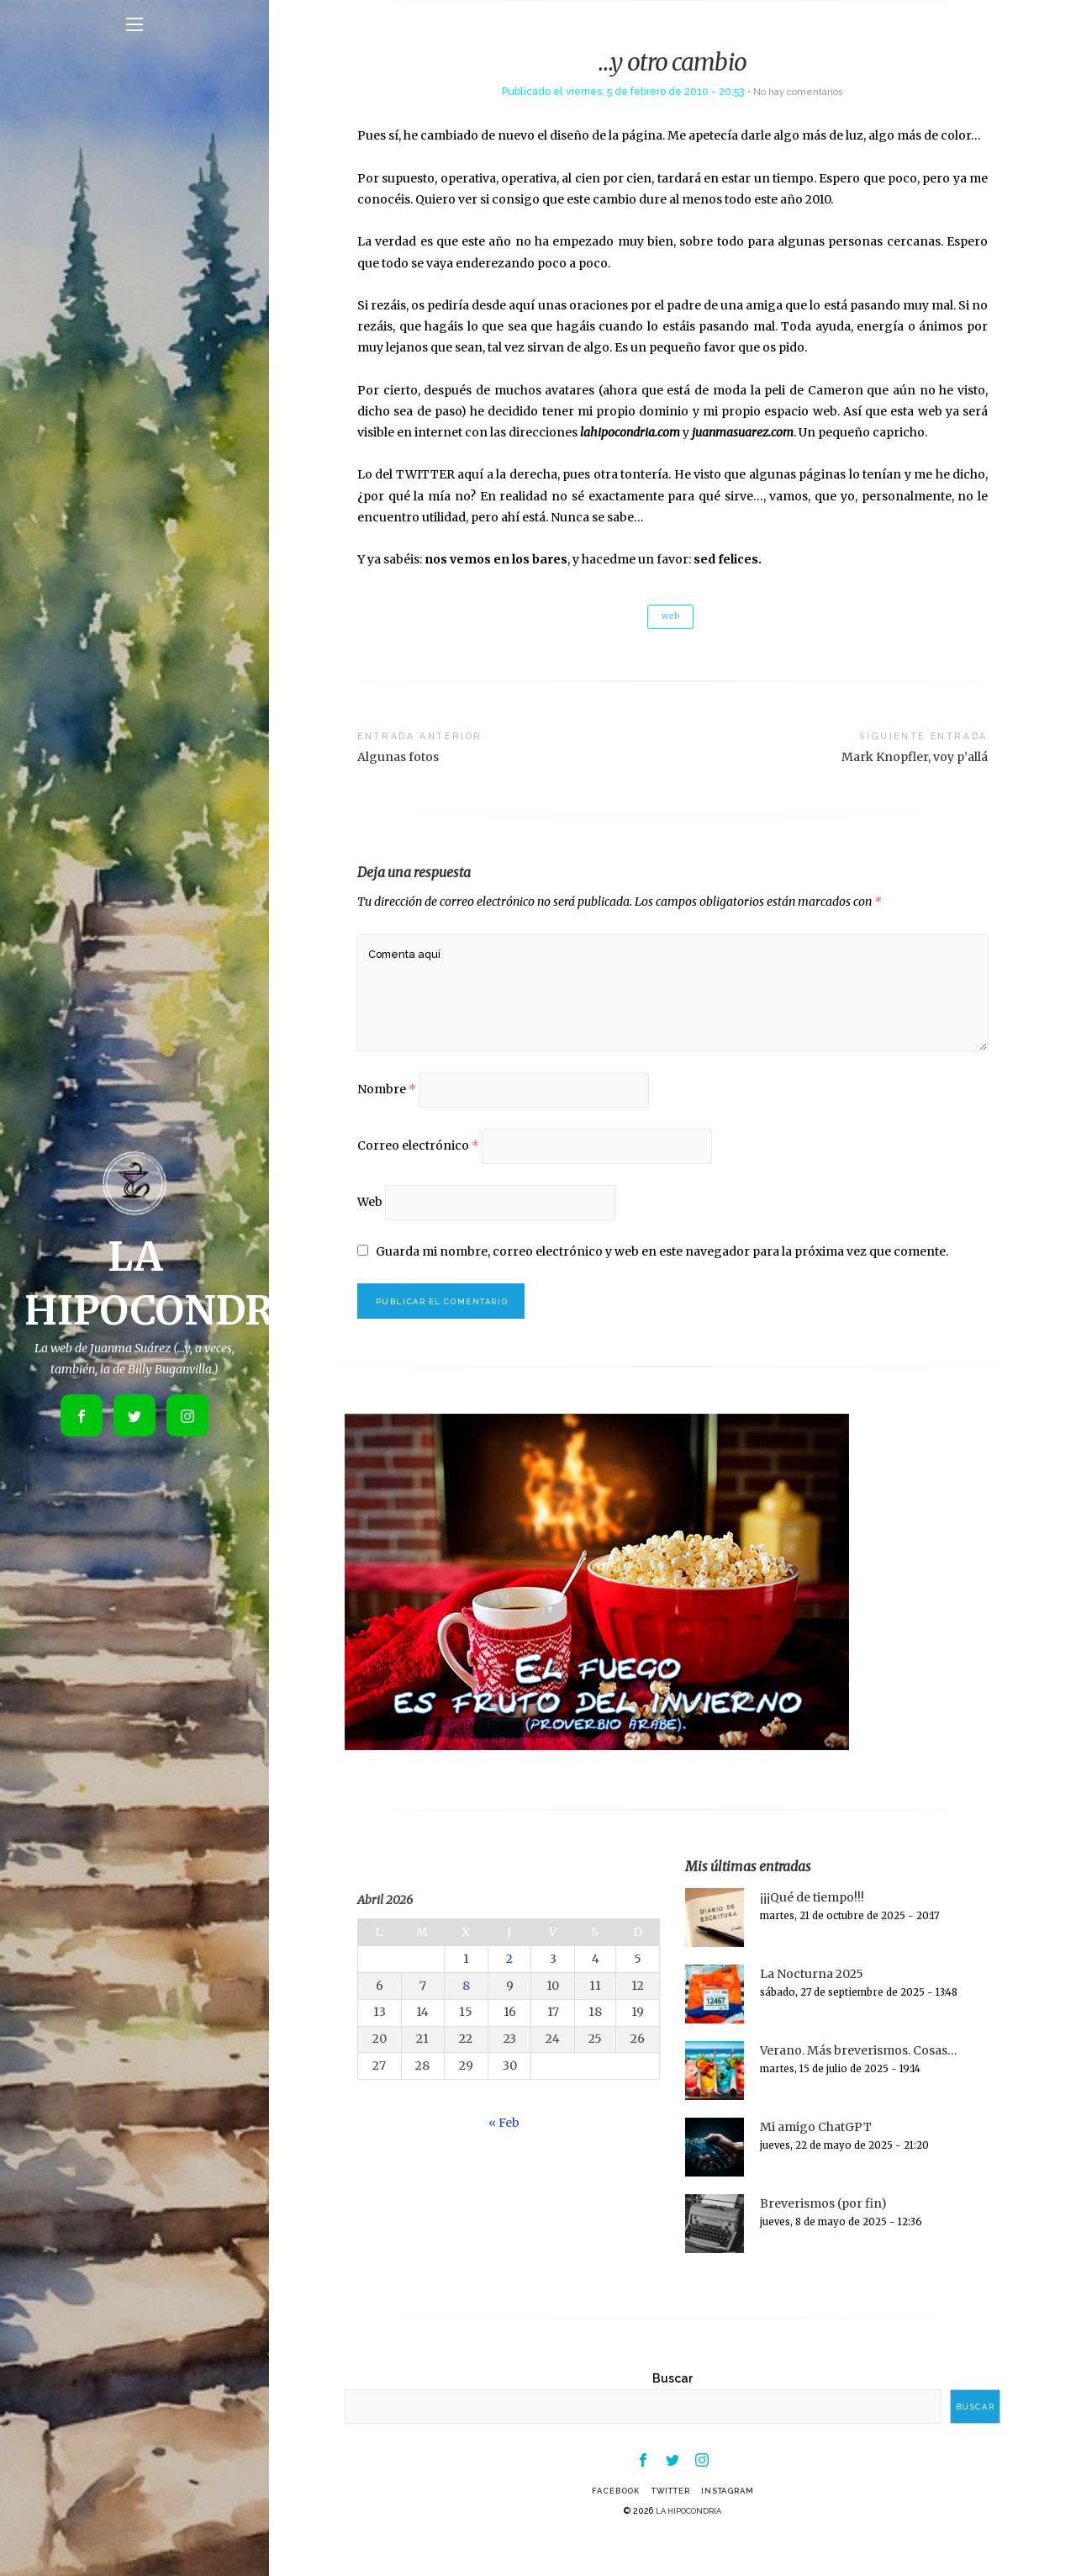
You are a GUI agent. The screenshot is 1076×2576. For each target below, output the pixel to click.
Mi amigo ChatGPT (816, 2158)
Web (369, 1227)
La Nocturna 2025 (811, 2005)
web (671, 617)
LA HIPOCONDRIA (688, 2545)
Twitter (670, 2525)
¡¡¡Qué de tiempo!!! (812, 1928)
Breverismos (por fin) (823, 2234)
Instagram (736, 2525)
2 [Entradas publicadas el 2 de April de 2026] (509, 1989)
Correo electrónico (418, 1167)
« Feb (504, 2153)
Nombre (386, 1107)
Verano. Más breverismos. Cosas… (858, 2081)
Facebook (607, 2525)
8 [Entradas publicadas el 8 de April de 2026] (466, 2015)
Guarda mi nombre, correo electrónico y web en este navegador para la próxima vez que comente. (663, 1278)
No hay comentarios (799, 91)
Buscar (672, 2408)
